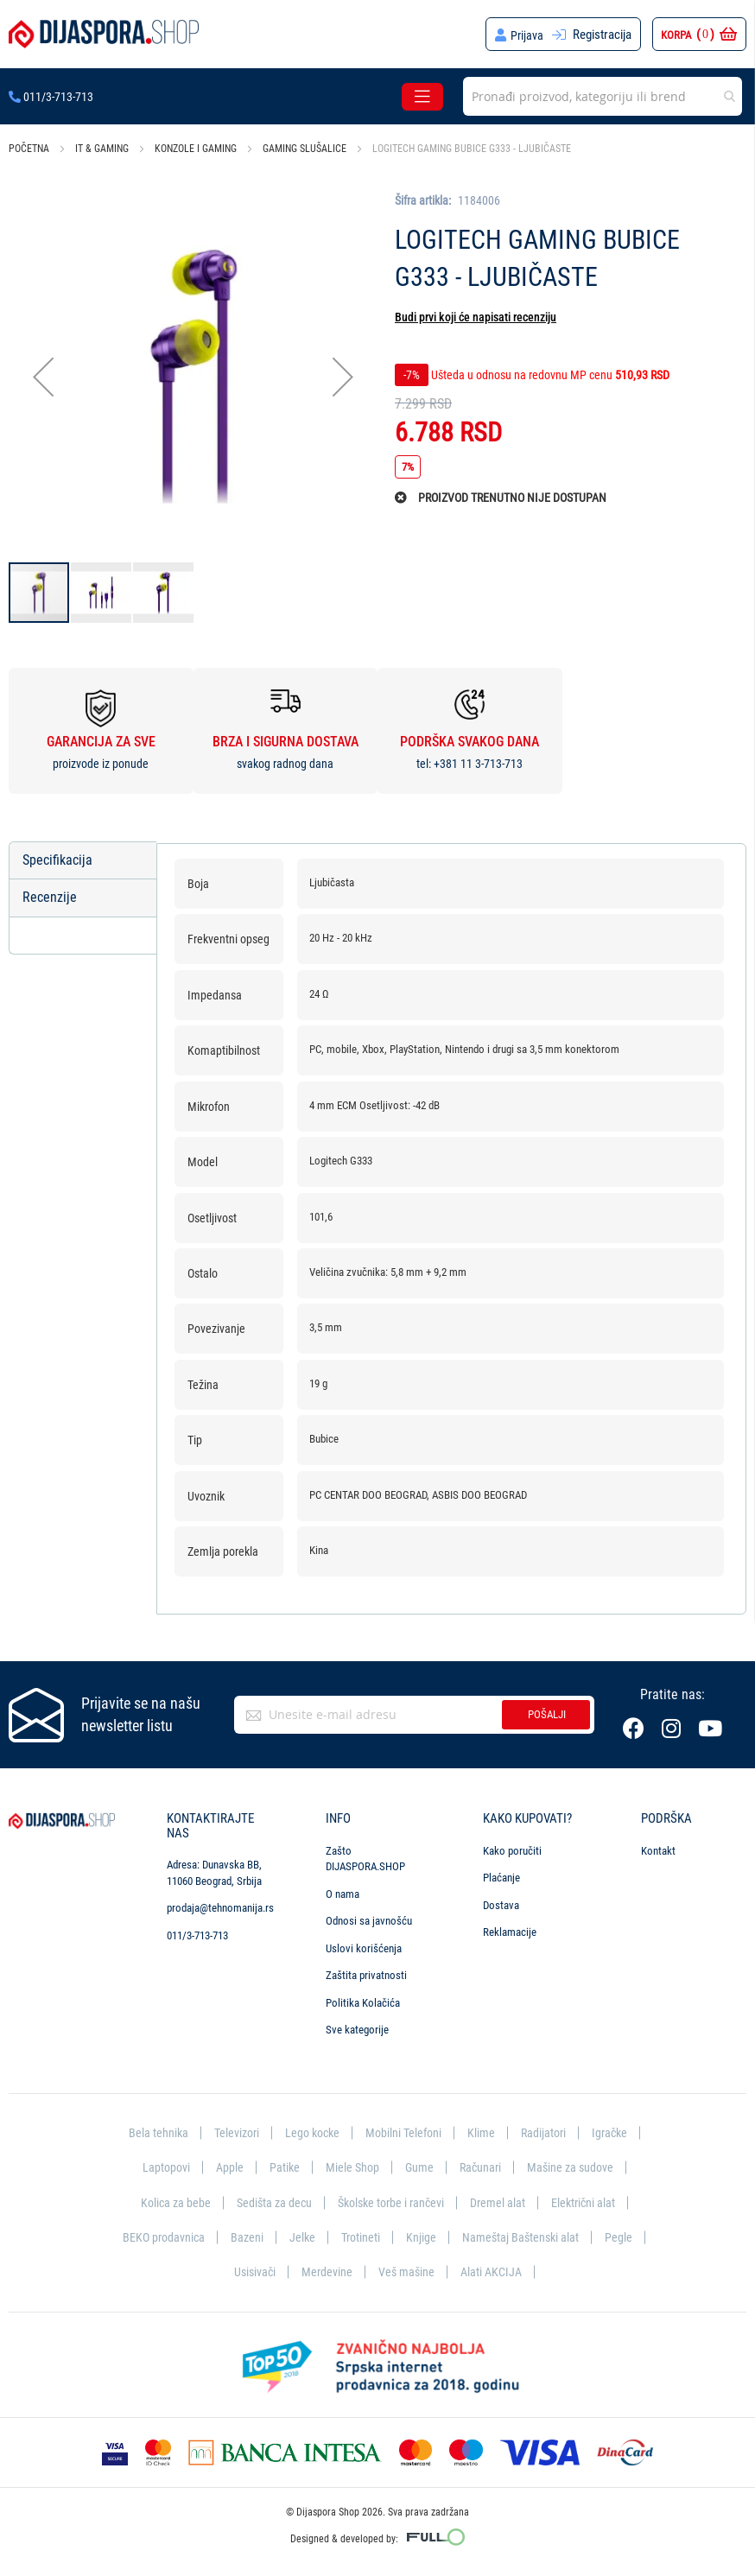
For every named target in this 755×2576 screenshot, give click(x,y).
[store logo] (104, 34)
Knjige (450, 2235)
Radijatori (548, 2128)
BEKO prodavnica (187, 2235)
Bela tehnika (150, 2128)
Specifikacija (57, 860)
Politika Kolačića (363, 1997)
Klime (484, 2128)
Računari (482, 2164)
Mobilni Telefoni (405, 2128)
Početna (29, 149)
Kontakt (658, 1845)
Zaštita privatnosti (366, 1970)
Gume (419, 2164)
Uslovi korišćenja (364, 1943)
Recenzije (49, 898)
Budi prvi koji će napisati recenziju (475, 317)
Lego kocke (310, 2128)
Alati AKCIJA (520, 2271)
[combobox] (602, 96)
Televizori (230, 2128)
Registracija (602, 34)
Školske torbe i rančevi (391, 2199)
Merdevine (352, 2271)
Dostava (501, 1900)
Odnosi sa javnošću (369, 1916)
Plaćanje (501, 1873)
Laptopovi (161, 2164)
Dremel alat (502, 2199)
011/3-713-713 (51, 97)
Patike (281, 2164)
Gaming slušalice (304, 149)
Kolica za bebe (167, 2199)
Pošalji (547, 1710)
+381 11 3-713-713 (478, 764)
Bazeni (272, 2235)
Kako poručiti (512, 1845)
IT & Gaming (102, 149)
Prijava (526, 34)
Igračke (617, 2128)
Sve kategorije (357, 2025)
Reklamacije (509, 1927)
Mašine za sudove (574, 2164)
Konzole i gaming (196, 149)
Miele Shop (350, 2164)
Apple (226, 2164)
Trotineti (388, 2235)
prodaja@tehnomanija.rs (220, 1903)
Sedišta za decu (269, 2199)
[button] (43, 376)
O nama (342, 1888)
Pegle (217, 2271)
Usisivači (279, 2271)
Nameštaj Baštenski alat (552, 2235)
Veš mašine (433, 2271)
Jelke (328, 2235)
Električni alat (590, 2199)
